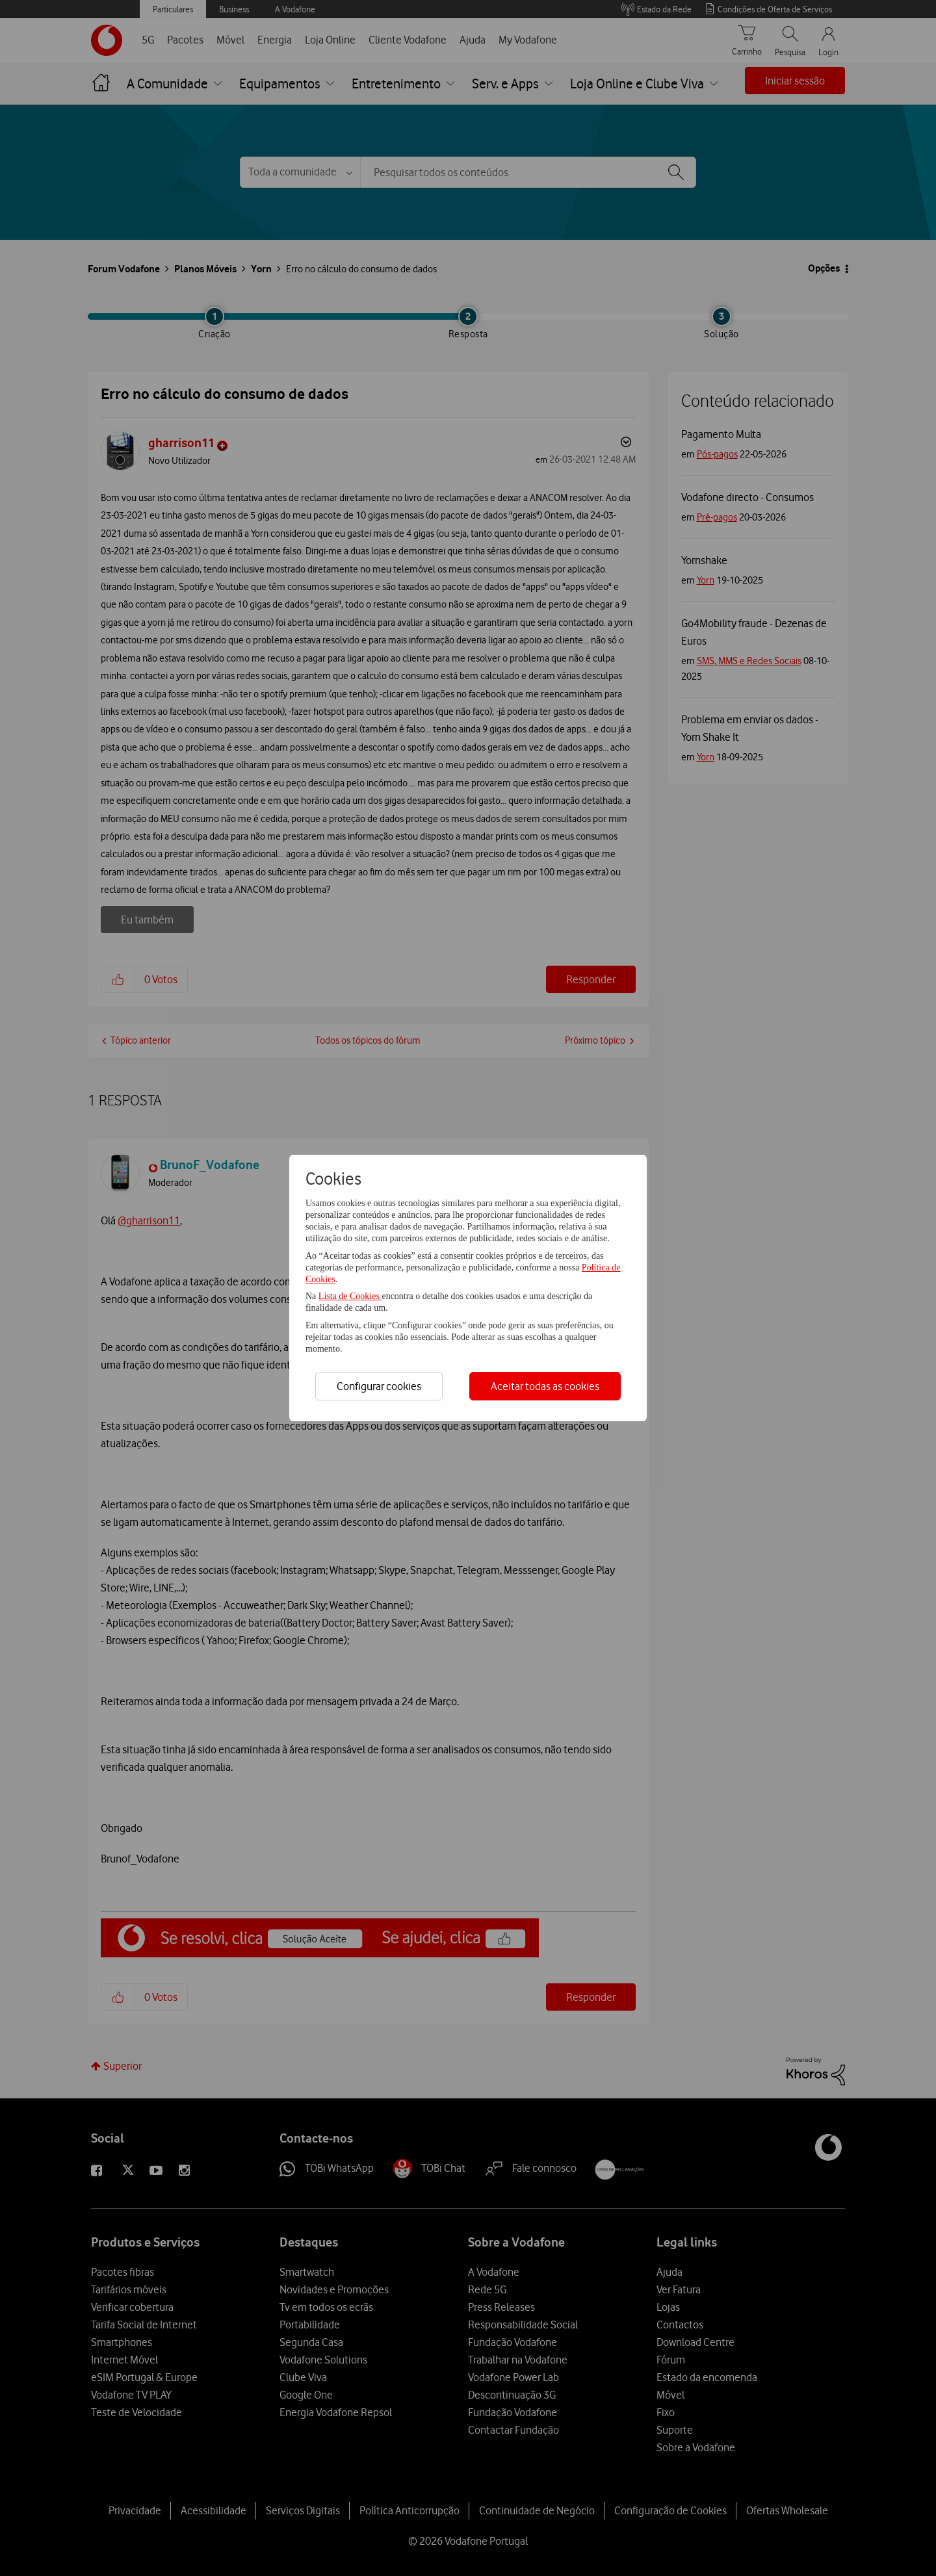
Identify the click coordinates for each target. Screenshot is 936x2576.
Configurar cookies (379, 1386)
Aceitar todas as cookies (545, 1386)
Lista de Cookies (350, 1296)
